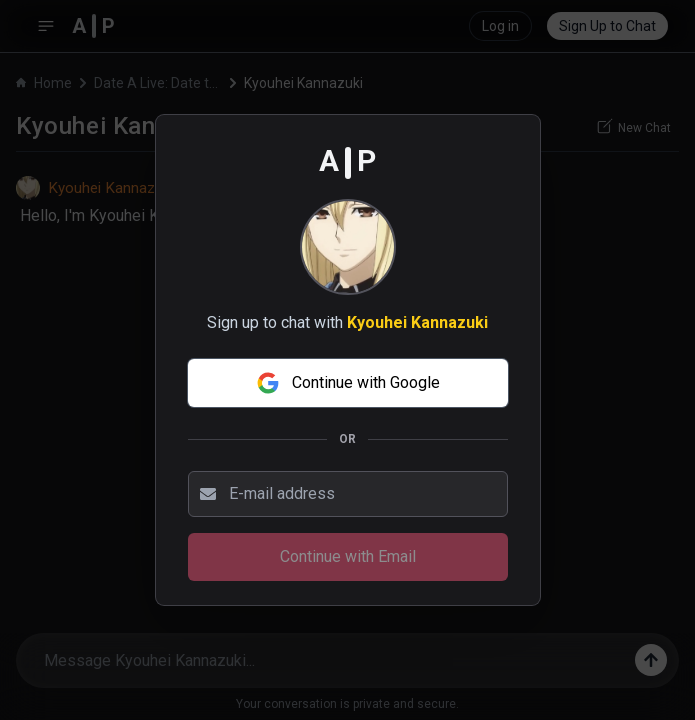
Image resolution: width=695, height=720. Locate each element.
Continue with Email (348, 556)
